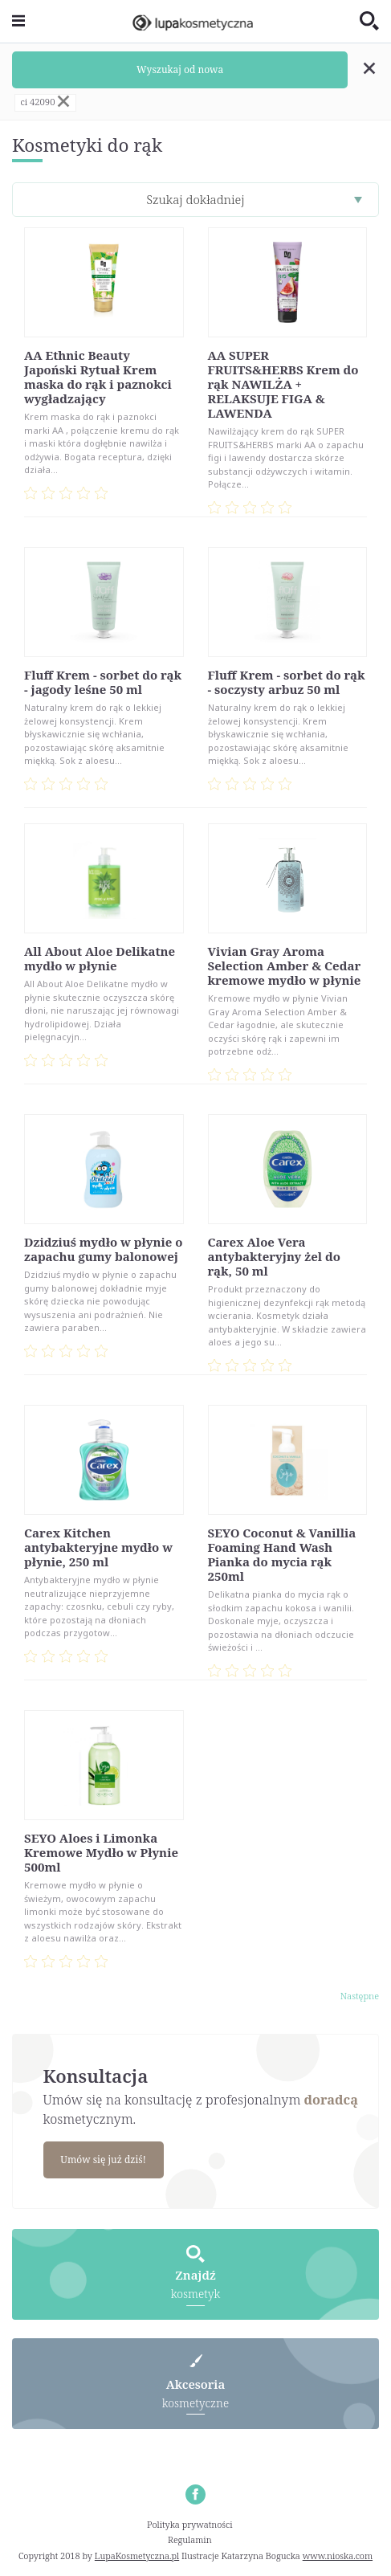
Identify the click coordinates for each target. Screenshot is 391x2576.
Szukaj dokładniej (195, 199)
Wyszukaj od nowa (179, 69)
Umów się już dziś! (102, 2159)
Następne (359, 1996)
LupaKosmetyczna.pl (137, 2555)
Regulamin (190, 2539)
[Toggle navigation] (18, 21)
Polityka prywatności (190, 2524)
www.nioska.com (338, 2555)
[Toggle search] (369, 21)
